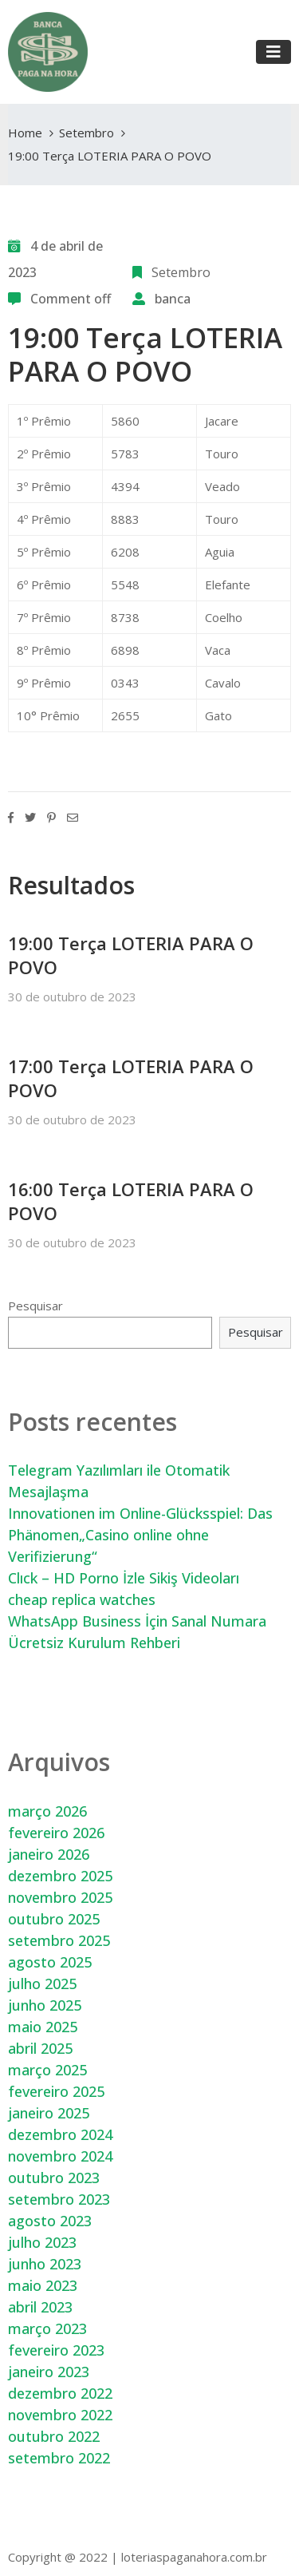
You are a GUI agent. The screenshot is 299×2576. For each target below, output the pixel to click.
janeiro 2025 (48, 2112)
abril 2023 (40, 2306)
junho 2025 (44, 2005)
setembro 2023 (59, 2199)
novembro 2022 (60, 2414)
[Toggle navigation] (273, 52)
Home (25, 133)
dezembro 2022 (60, 2393)
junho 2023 (44, 2263)
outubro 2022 (54, 2436)
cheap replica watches (81, 1599)
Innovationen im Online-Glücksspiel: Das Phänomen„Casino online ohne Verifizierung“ (140, 1535)
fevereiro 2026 (56, 1832)
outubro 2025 (54, 1918)
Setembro (86, 133)
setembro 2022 (59, 2457)
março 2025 (47, 2069)
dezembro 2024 (60, 2134)
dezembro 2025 (60, 1875)
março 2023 (47, 2328)
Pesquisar (35, 1306)
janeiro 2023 (48, 2371)
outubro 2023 (54, 2177)
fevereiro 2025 (56, 2091)
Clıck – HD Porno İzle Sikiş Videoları (123, 1577)
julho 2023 (42, 2242)
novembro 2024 (60, 2156)
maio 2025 (42, 2026)
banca (173, 298)
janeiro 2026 (48, 1854)
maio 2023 (42, 2285)
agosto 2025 (50, 1962)
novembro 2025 (60, 1897)
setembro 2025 (59, 1940)
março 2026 (47, 1811)
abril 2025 (40, 2048)
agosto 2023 (50, 2220)
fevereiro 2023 (56, 2350)
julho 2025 (42, 1983)
